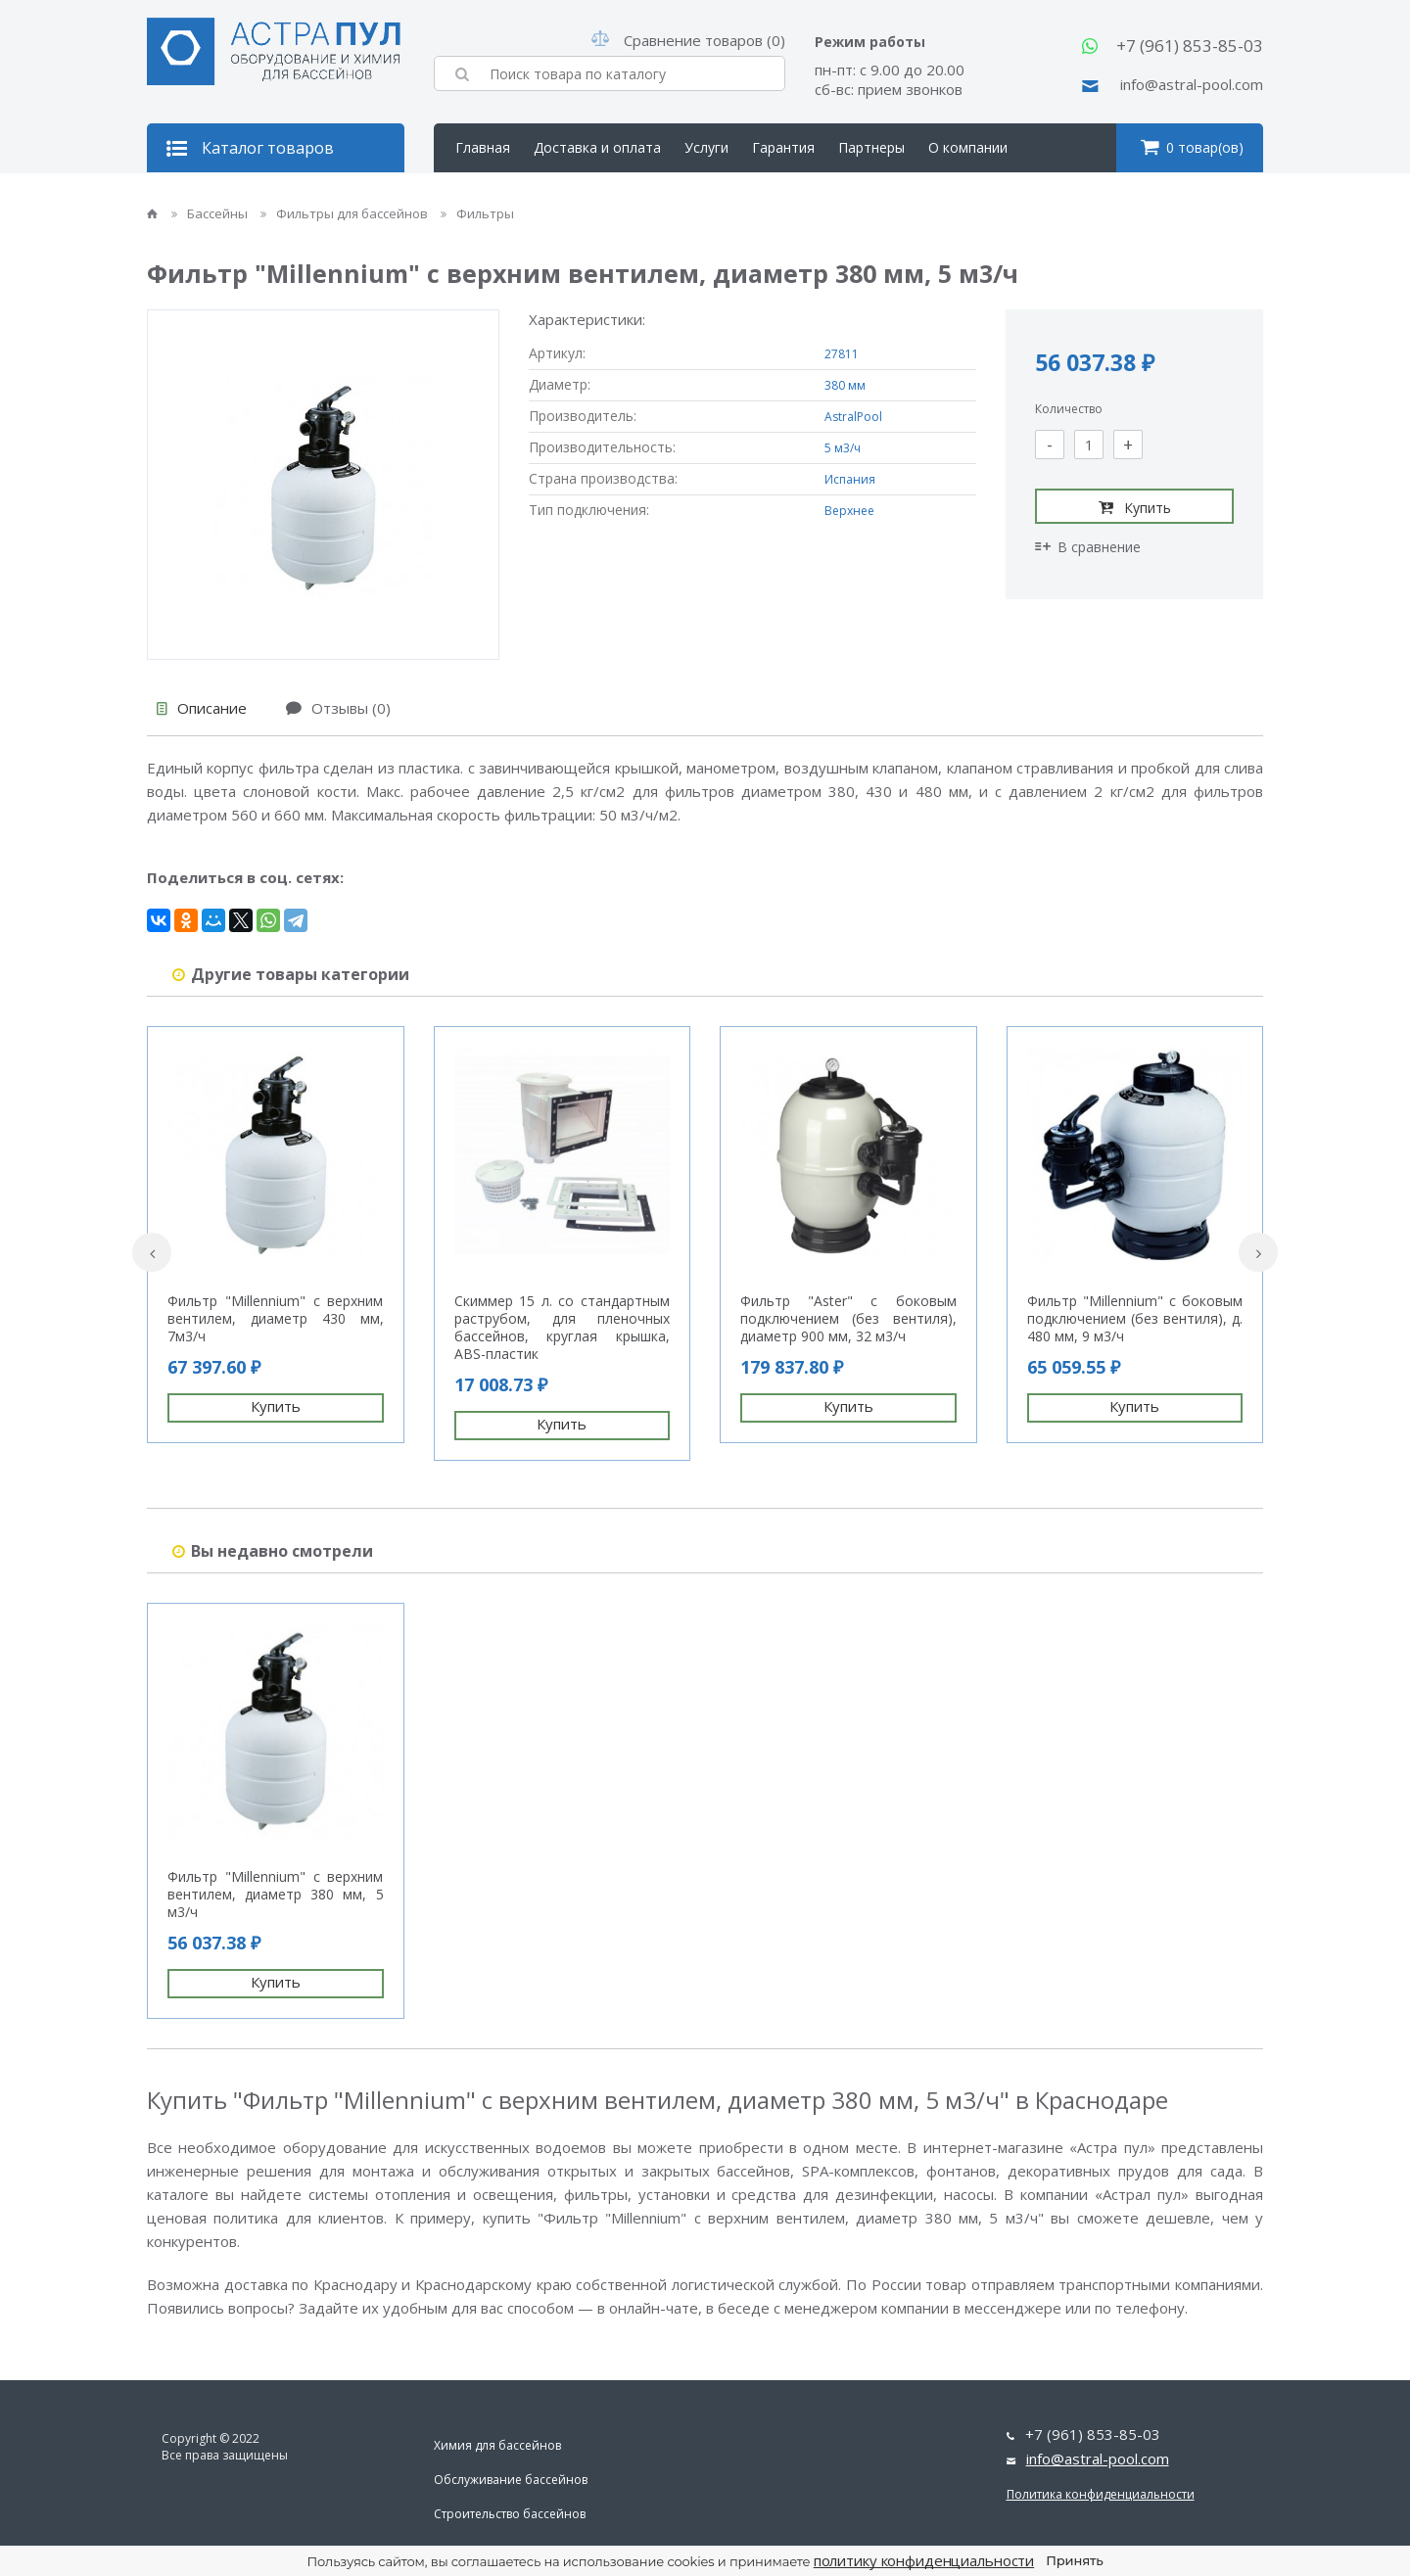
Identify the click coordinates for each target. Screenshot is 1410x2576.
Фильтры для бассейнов (345, 213)
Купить (1135, 507)
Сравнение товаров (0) (688, 40)
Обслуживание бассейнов (511, 2479)
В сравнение (1088, 547)
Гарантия (783, 147)
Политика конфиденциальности (1101, 2494)
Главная (482, 147)
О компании (968, 147)
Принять (1074, 2560)
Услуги (706, 147)
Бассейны (211, 213)
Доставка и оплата (597, 147)
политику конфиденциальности (924, 2560)
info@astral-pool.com (1191, 84)
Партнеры (871, 147)
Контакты (488, 196)
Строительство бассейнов (510, 2514)
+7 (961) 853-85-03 (1189, 45)
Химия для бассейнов (497, 2445)
